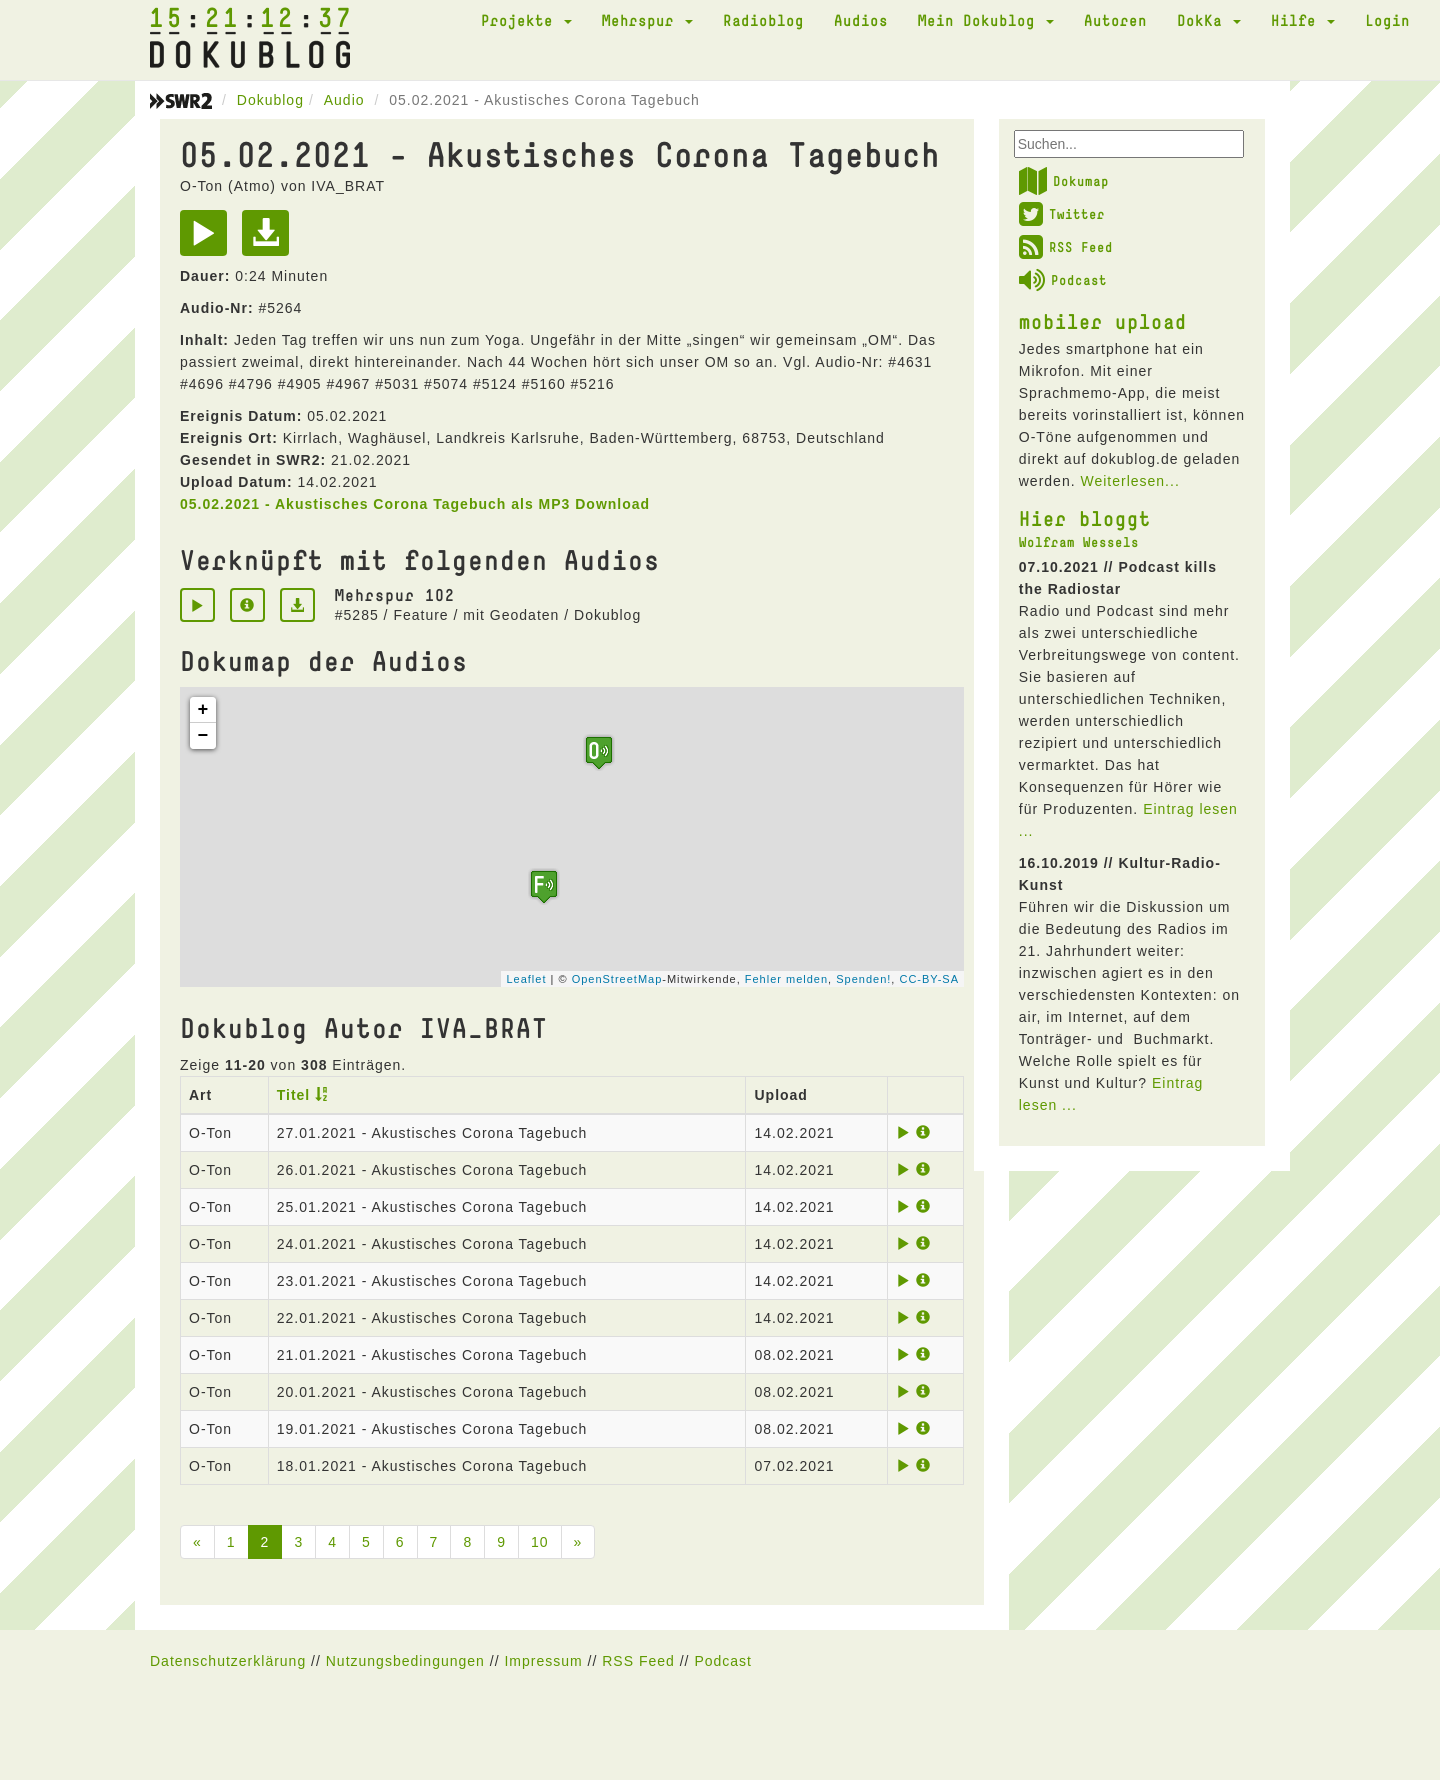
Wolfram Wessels (1079, 542)
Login (1387, 20)
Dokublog (270, 100)
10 (540, 1542)
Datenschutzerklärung (228, 1661)
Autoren (1115, 20)
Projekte (526, 20)
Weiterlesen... (1129, 481)
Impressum (543, 1661)
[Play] (208, 240)
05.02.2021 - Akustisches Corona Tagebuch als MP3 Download (415, 504)
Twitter (1062, 214)
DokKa (1209, 20)
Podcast (1063, 280)
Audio (344, 100)
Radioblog (763, 20)
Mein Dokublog (986, 20)
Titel (294, 1095)
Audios (861, 20)
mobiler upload (1103, 321)
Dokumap (1064, 181)
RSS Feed (1066, 247)
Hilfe (1303, 20)
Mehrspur (647, 20)
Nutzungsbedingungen (405, 1661)
